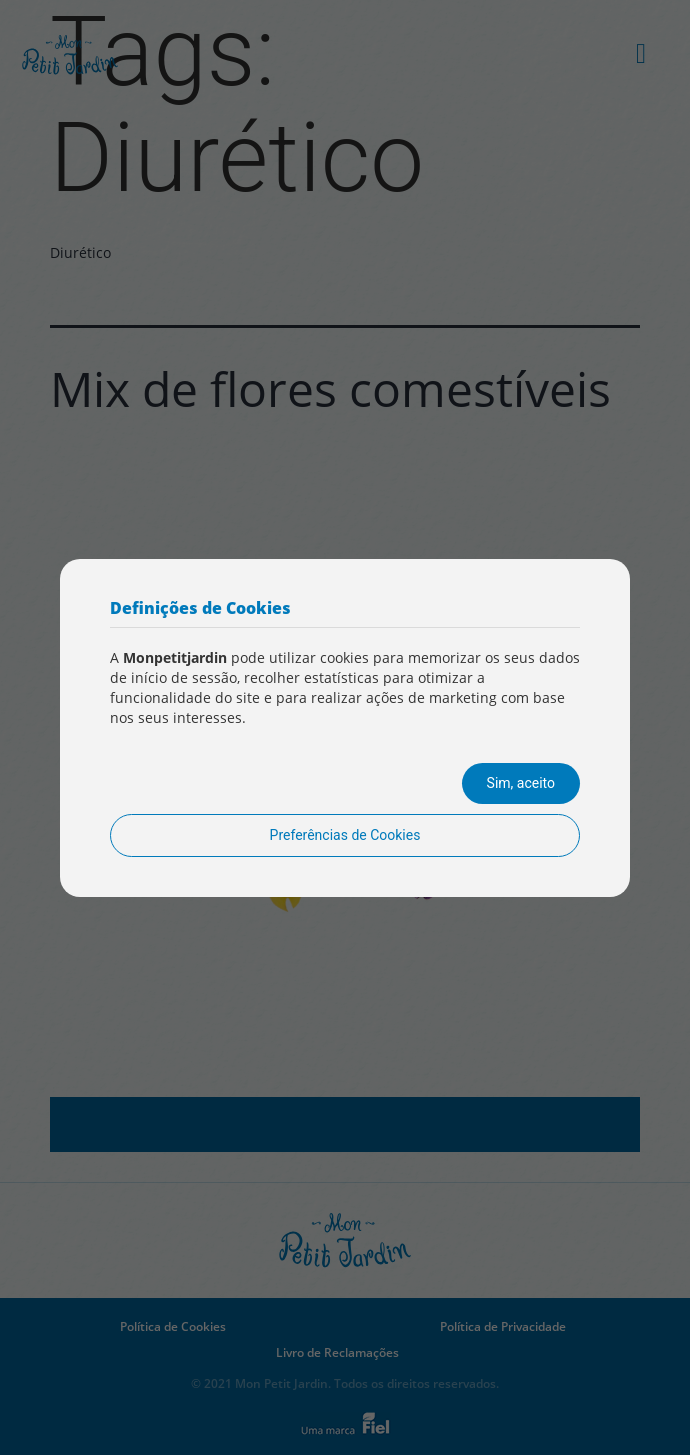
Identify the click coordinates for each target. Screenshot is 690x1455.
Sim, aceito (521, 783)
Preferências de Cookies (345, 835)
